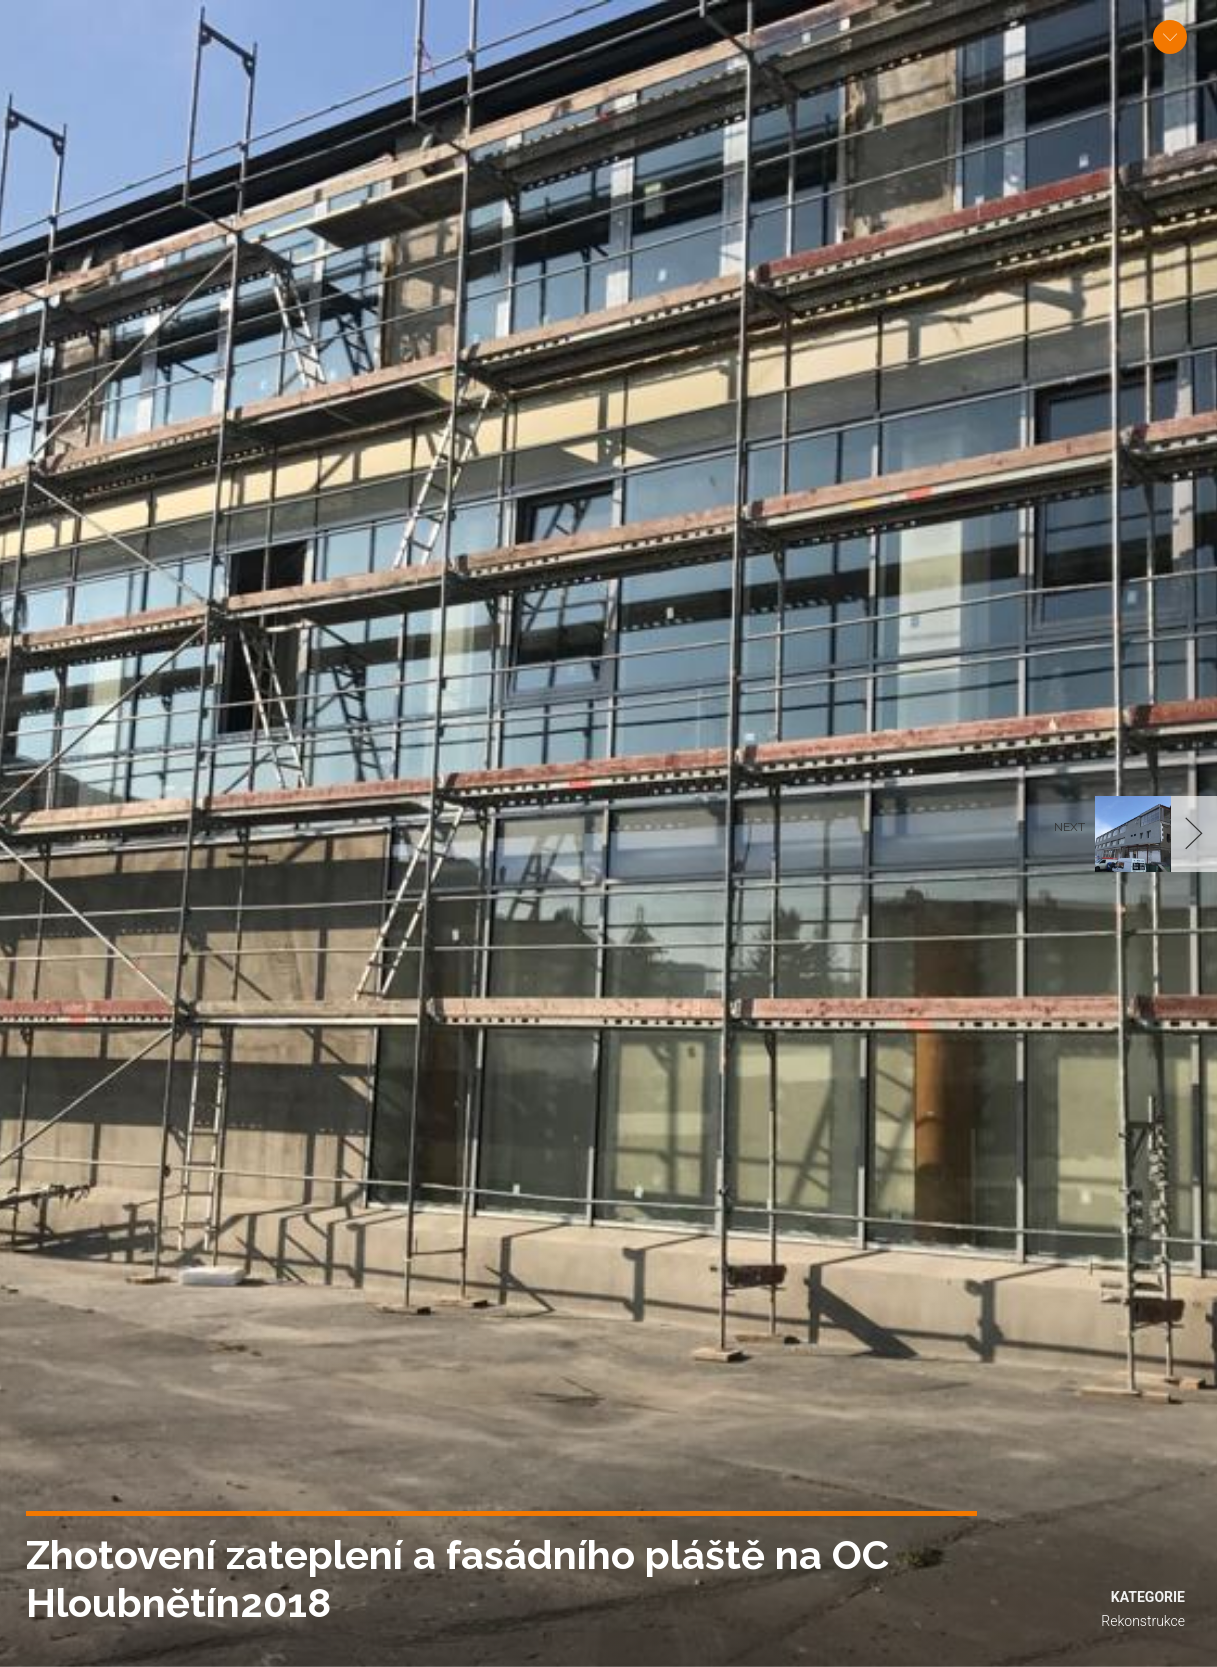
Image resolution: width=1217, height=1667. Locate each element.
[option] (608, 833)
